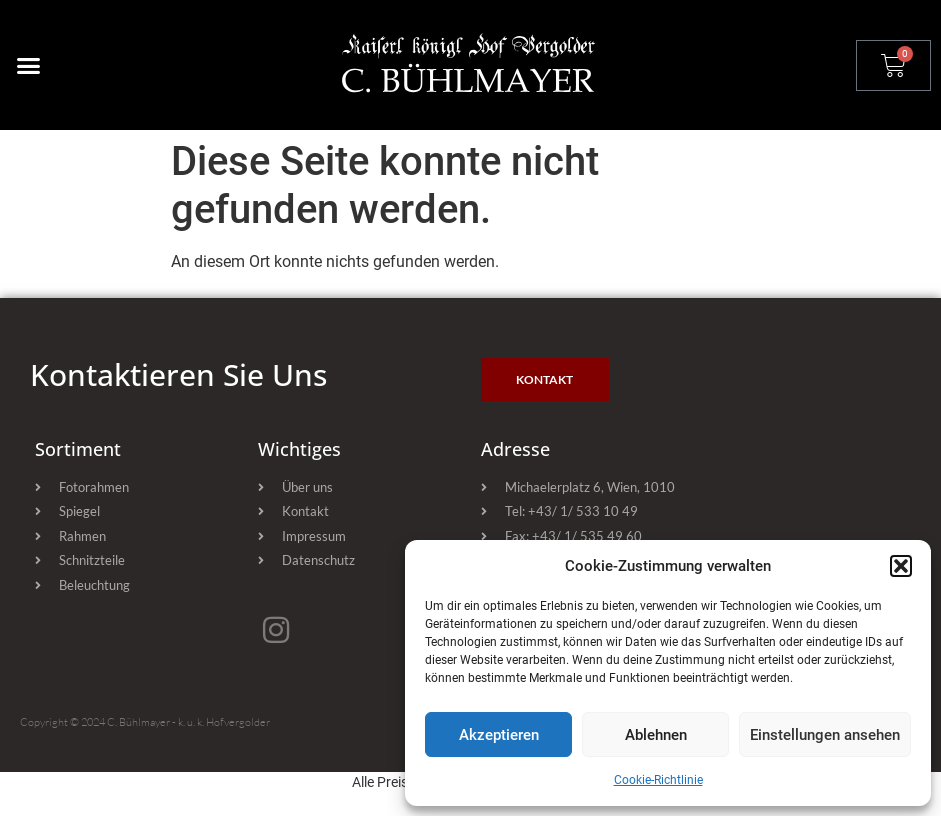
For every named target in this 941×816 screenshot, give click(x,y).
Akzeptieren (499, 735)
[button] (901, 566)
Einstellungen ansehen (825, 735)
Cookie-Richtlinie (658, 780)
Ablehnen (656, 735)
